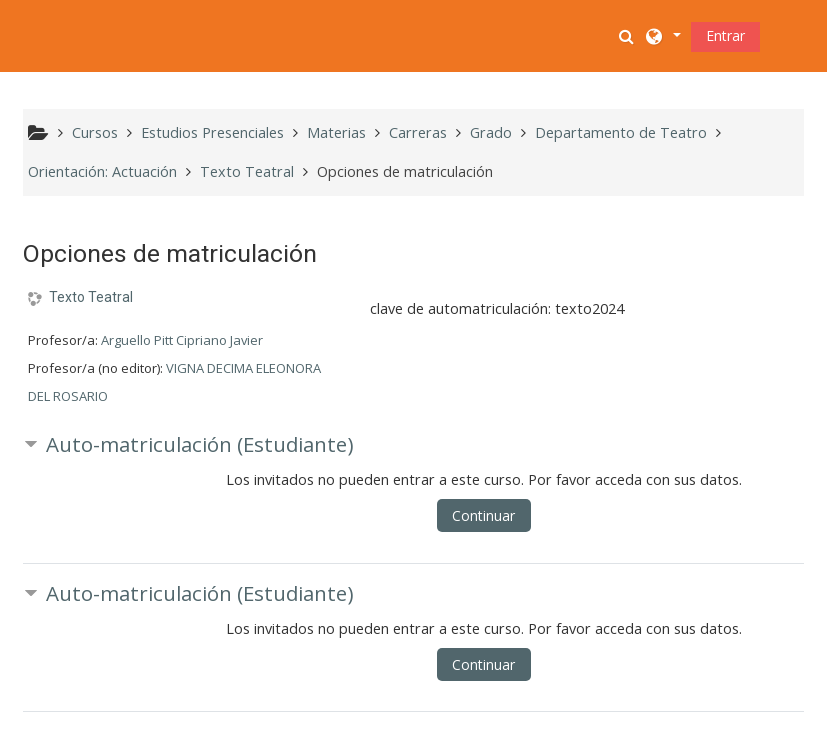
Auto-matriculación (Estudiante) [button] (200, 444)
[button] (628, 36)
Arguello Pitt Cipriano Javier (182, 340)
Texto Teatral (91, 297)
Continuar (483, 515)
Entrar (725, 35)
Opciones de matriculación (405, 171)
